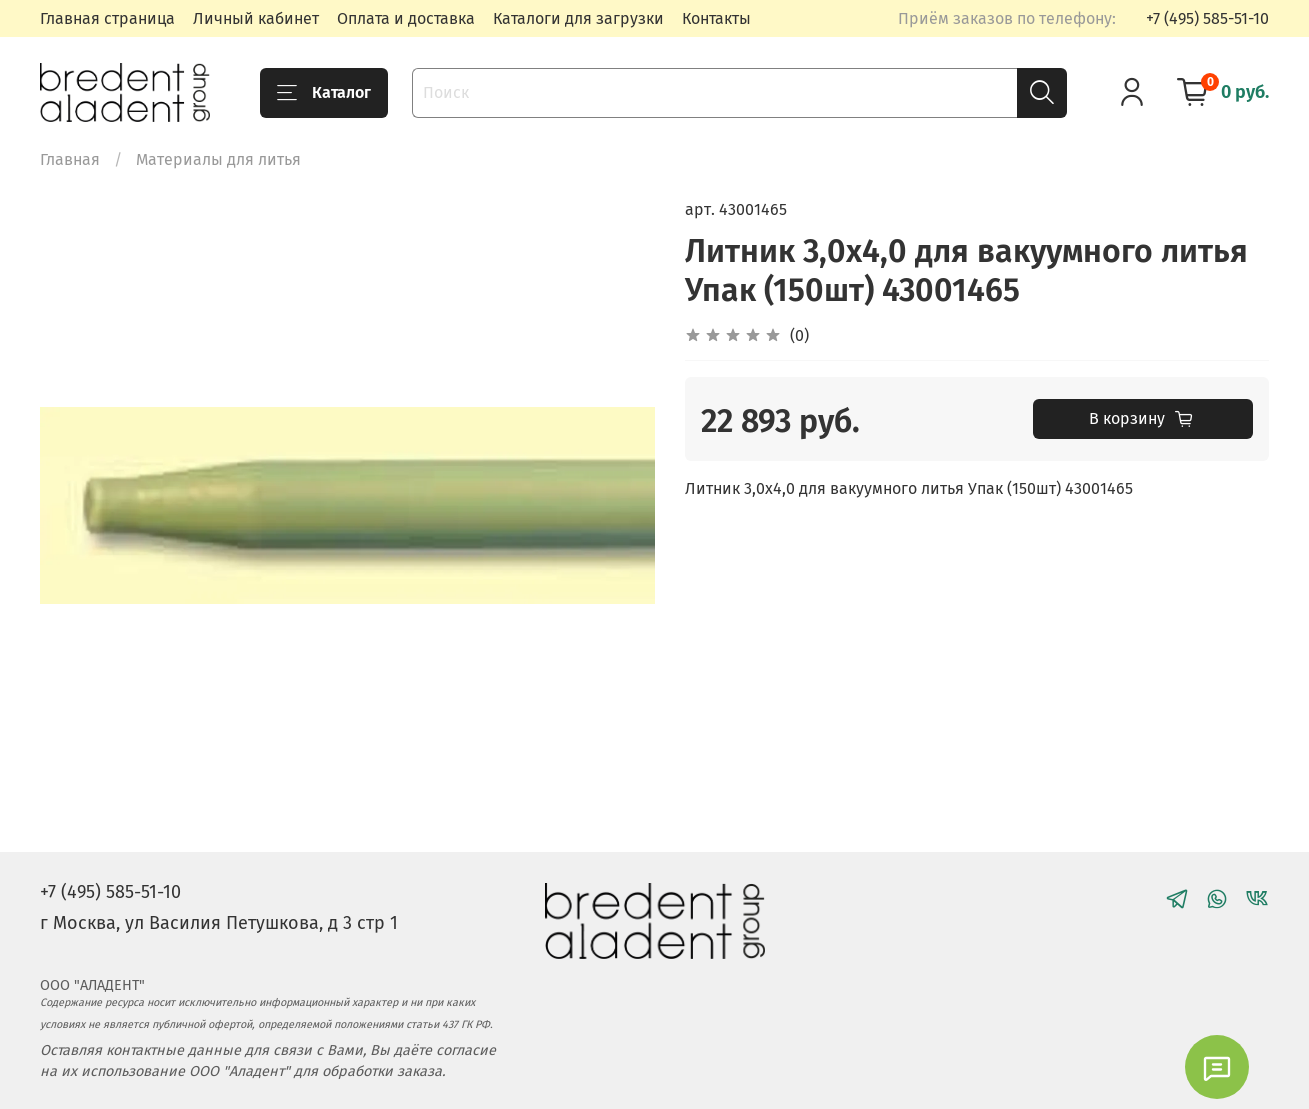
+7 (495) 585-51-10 (1207, 18)
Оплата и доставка (406, 18)
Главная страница (107, 18)
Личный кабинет (256, 18)
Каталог (324, 93)
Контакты (716, 18)
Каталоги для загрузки (578, 18)
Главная (70, 159)
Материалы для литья (218, 159)
